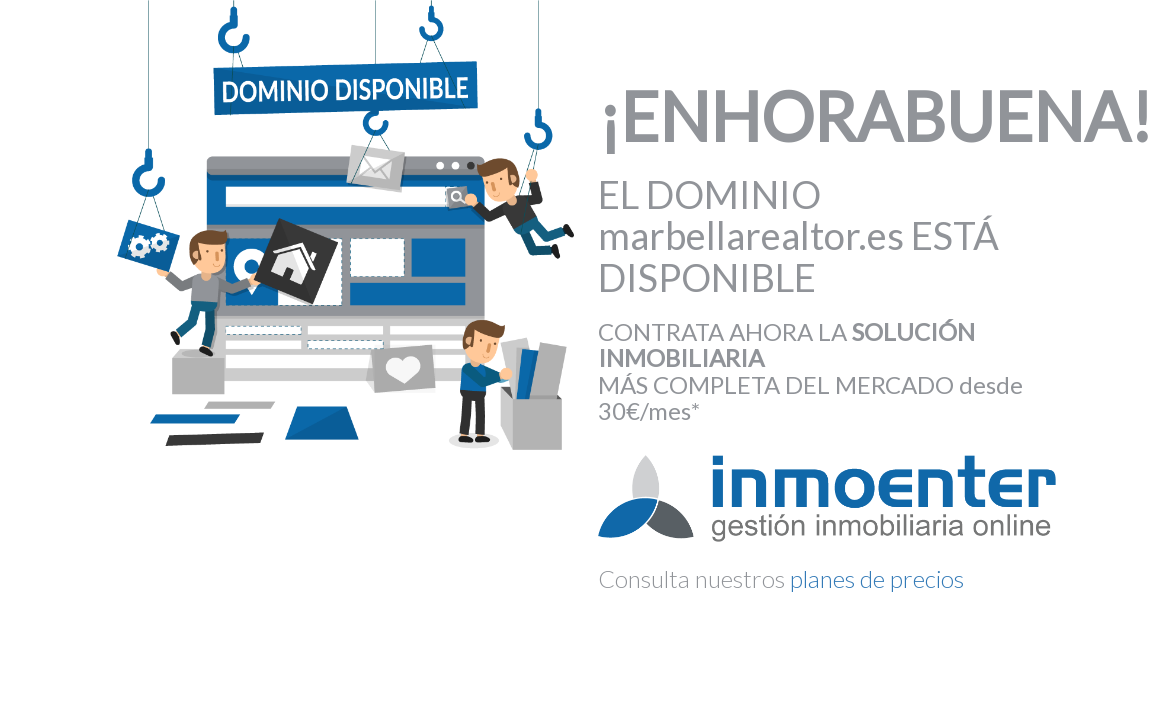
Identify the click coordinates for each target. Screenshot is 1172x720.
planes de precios (877, 578)
